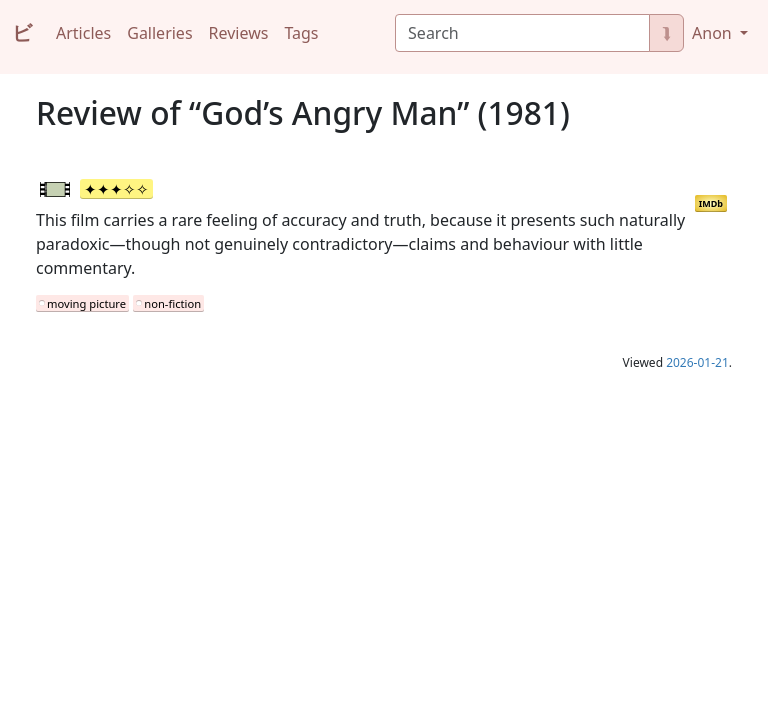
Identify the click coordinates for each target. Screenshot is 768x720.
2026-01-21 (697, 362)
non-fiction (172, 303)
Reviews (239, 33)
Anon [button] (714, 33)
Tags (301, 33)
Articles (83, 33)
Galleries (159, 33)
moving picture (86, 303)
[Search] (522, 33)
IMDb (711, 203)
